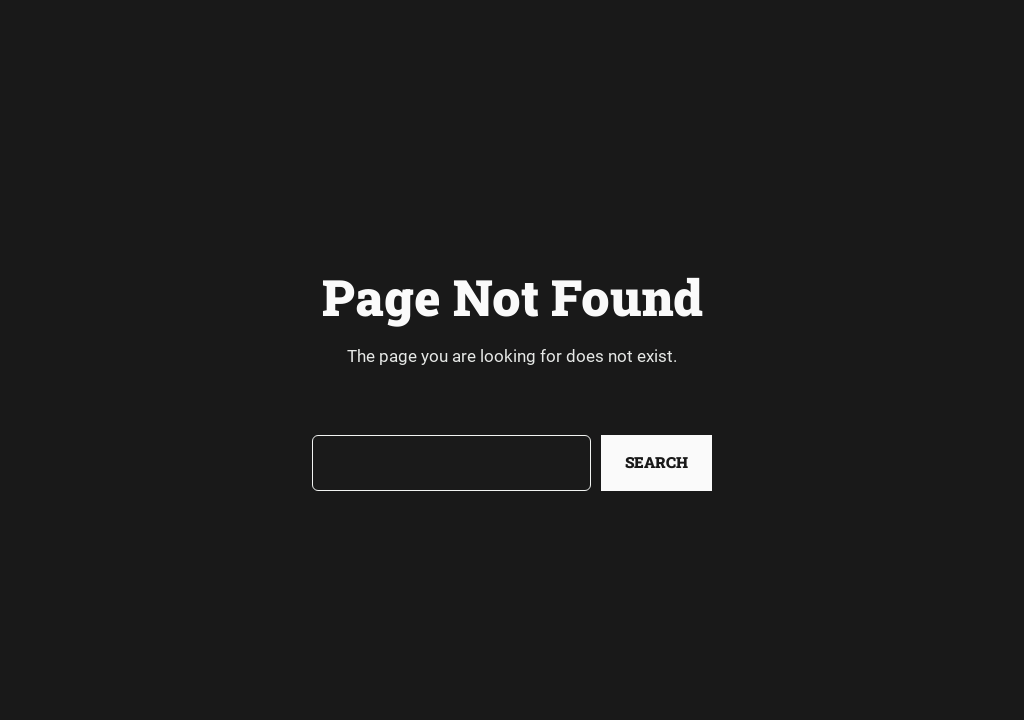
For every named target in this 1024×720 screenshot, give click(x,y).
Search (656, 462)
